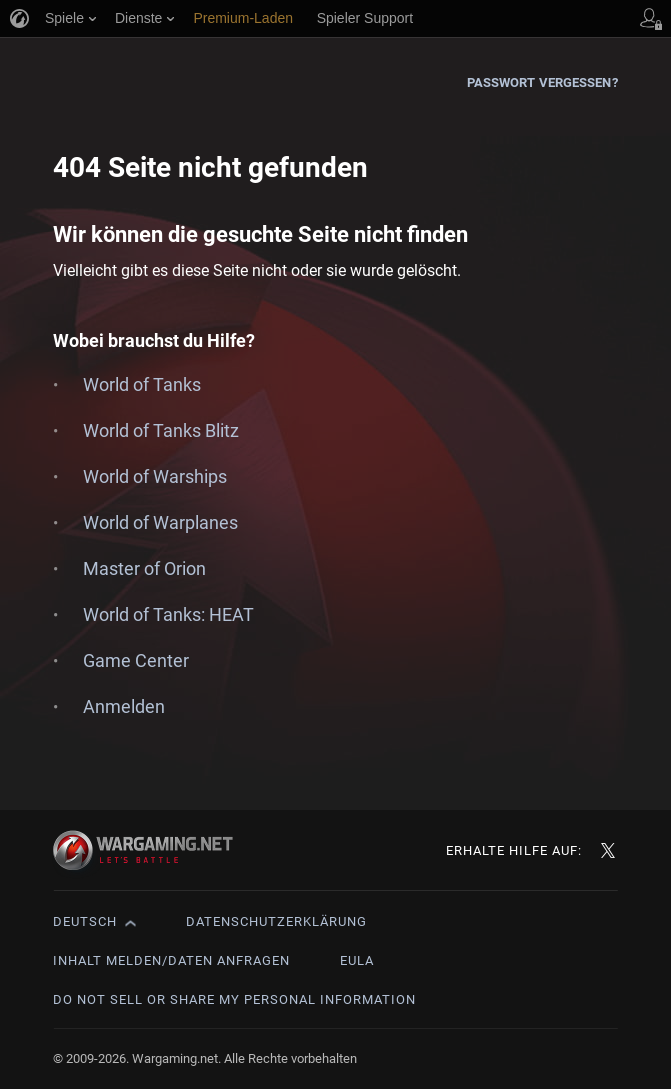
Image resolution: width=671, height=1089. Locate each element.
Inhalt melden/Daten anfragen (171, 960)
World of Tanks (142, 384)
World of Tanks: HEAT (168, 614)
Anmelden (124, 706)
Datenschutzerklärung (276, 921)
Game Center (136, 660)
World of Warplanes (160, 522)
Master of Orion (144, 568)
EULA (357, 960)
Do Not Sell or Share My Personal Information (234, 999)
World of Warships (155, 476)
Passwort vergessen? (542, 82)
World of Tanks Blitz (161, 430)
